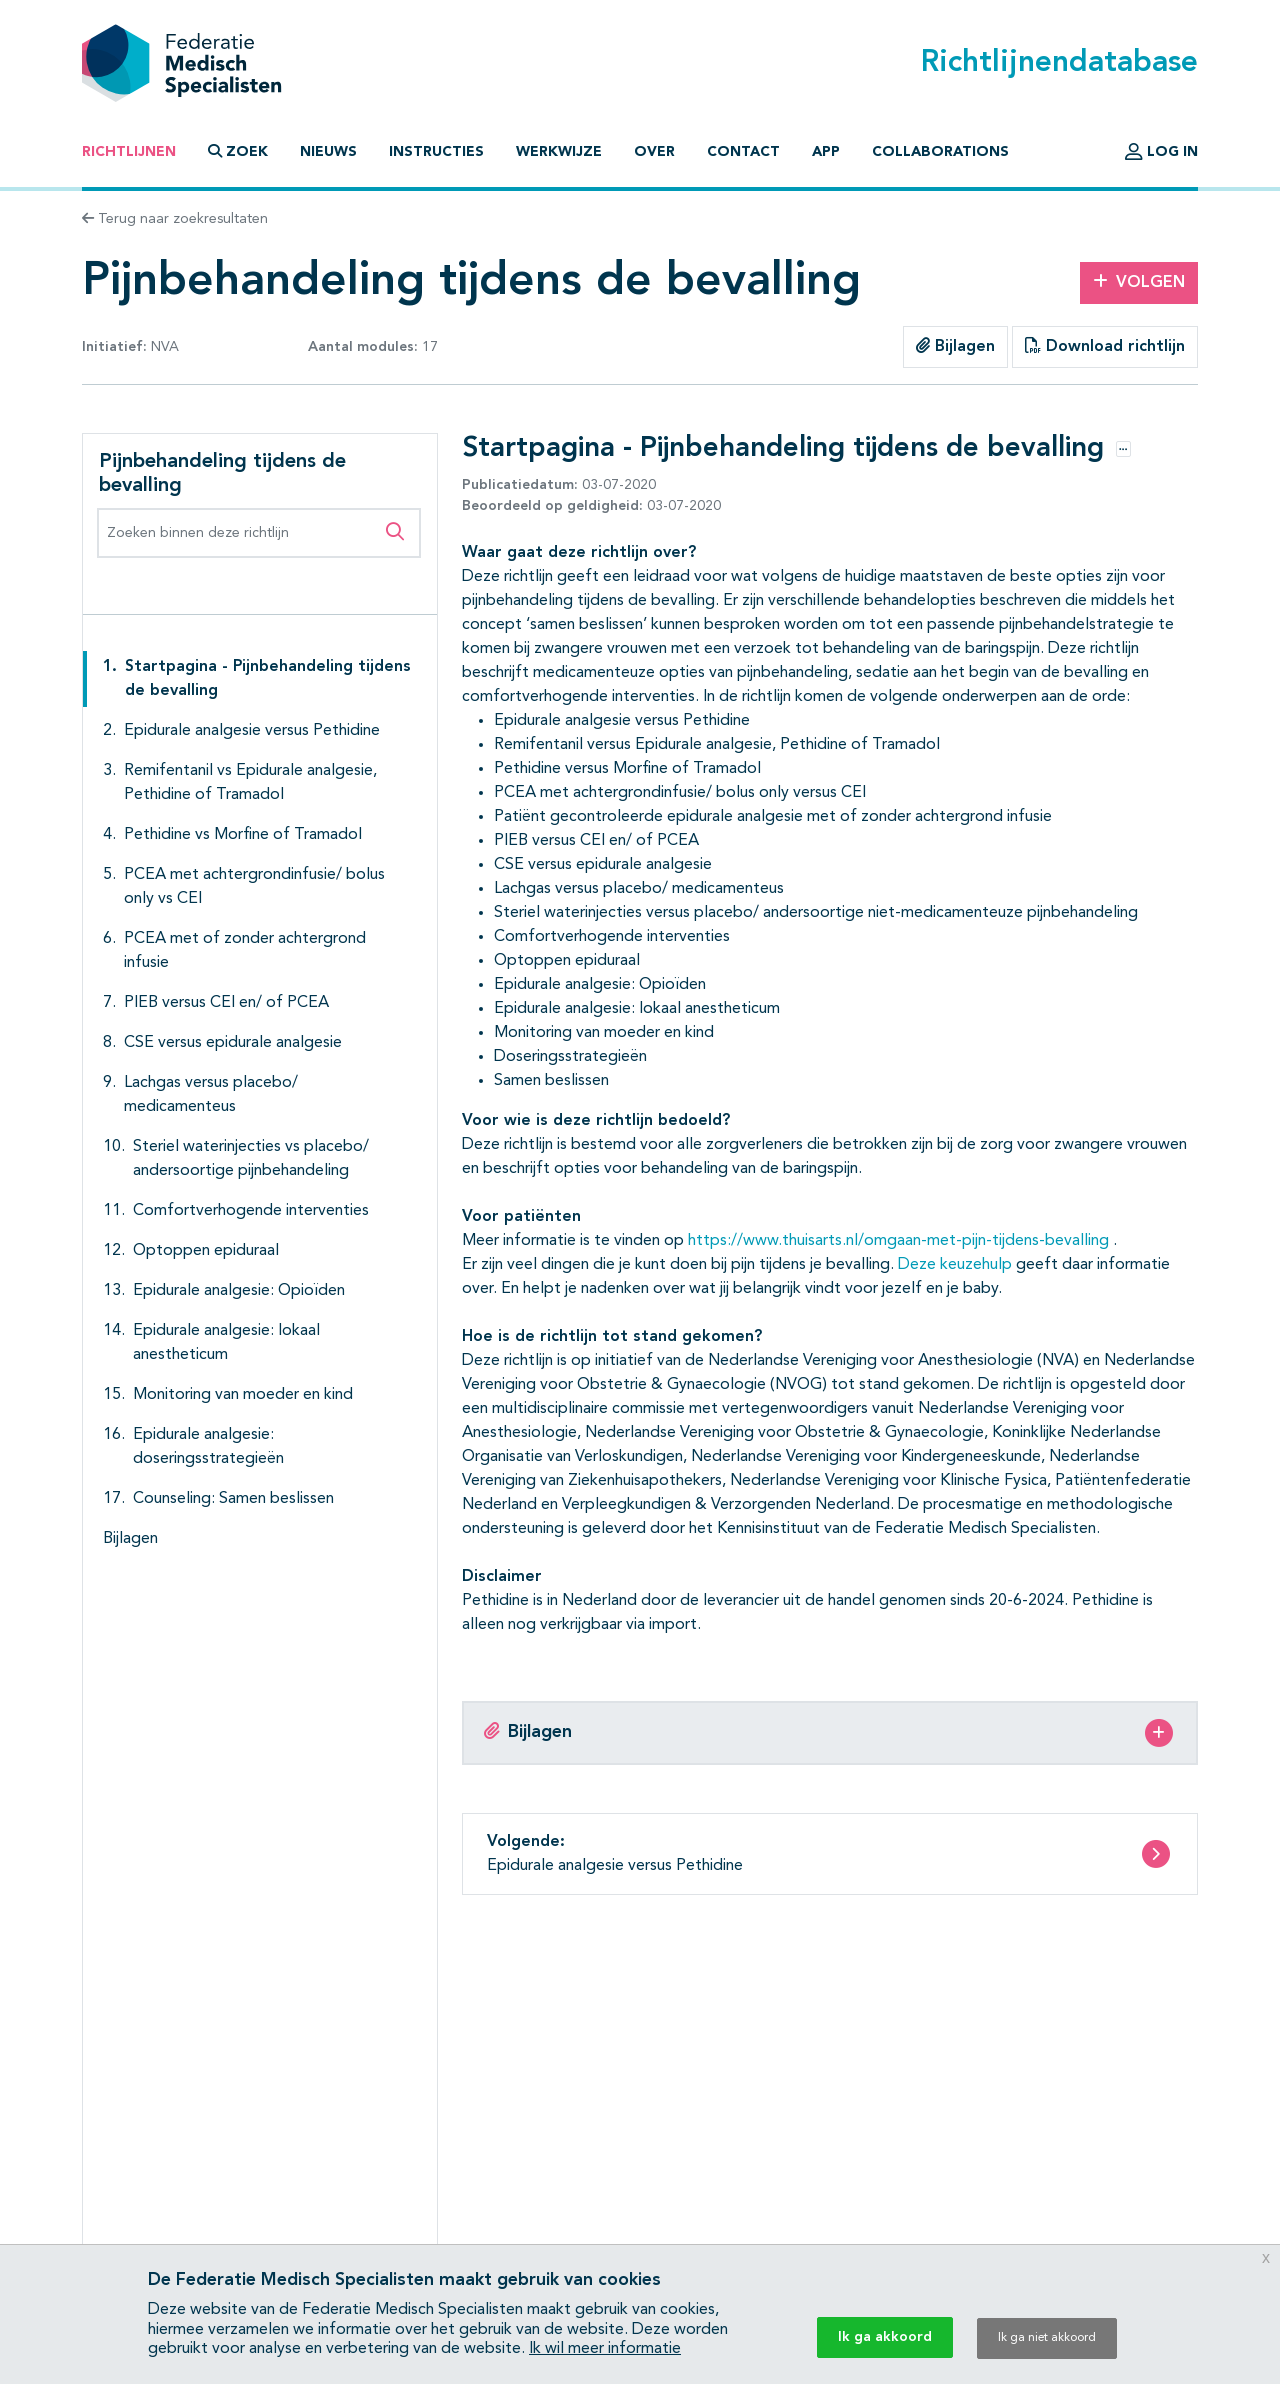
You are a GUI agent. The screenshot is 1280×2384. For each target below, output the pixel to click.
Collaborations (940, 152)
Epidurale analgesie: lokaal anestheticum (226, 1343)
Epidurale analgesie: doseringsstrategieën (208, 1447)
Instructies (436, 152)
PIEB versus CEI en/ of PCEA (226, 1003)
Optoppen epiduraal (206, 1251)
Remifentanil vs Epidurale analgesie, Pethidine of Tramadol (250, 783)
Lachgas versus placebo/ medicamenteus (211, 1095)
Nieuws (328, 152)
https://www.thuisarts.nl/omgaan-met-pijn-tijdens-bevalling (898, 1241)
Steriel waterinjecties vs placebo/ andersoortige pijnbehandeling (251, 1159)
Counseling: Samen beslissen (233, 1499)
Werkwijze (559, 152)
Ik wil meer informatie (605, 2349)
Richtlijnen (129, 152)
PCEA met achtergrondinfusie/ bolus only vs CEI (254, 887)
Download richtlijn (1105, 346)
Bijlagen (955, 346)
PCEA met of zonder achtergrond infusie (245, 951)
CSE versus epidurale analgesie (233, 1043)
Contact (743, 152)
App (826, 152)
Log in (1161, 152)
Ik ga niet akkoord (1047, 2338)
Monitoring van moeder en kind (243, 1395)
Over (654, 152)
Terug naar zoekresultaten (175, 219)
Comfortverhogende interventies (251, 1211)
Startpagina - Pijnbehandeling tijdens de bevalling (268, 679)
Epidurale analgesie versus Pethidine (252, 731)
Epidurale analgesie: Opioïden (239, 1291)
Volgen (1139, 282)
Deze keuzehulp (955, 1265)
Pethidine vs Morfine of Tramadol (243, 835)
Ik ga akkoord (885, 2337)
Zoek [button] (238, 151)
